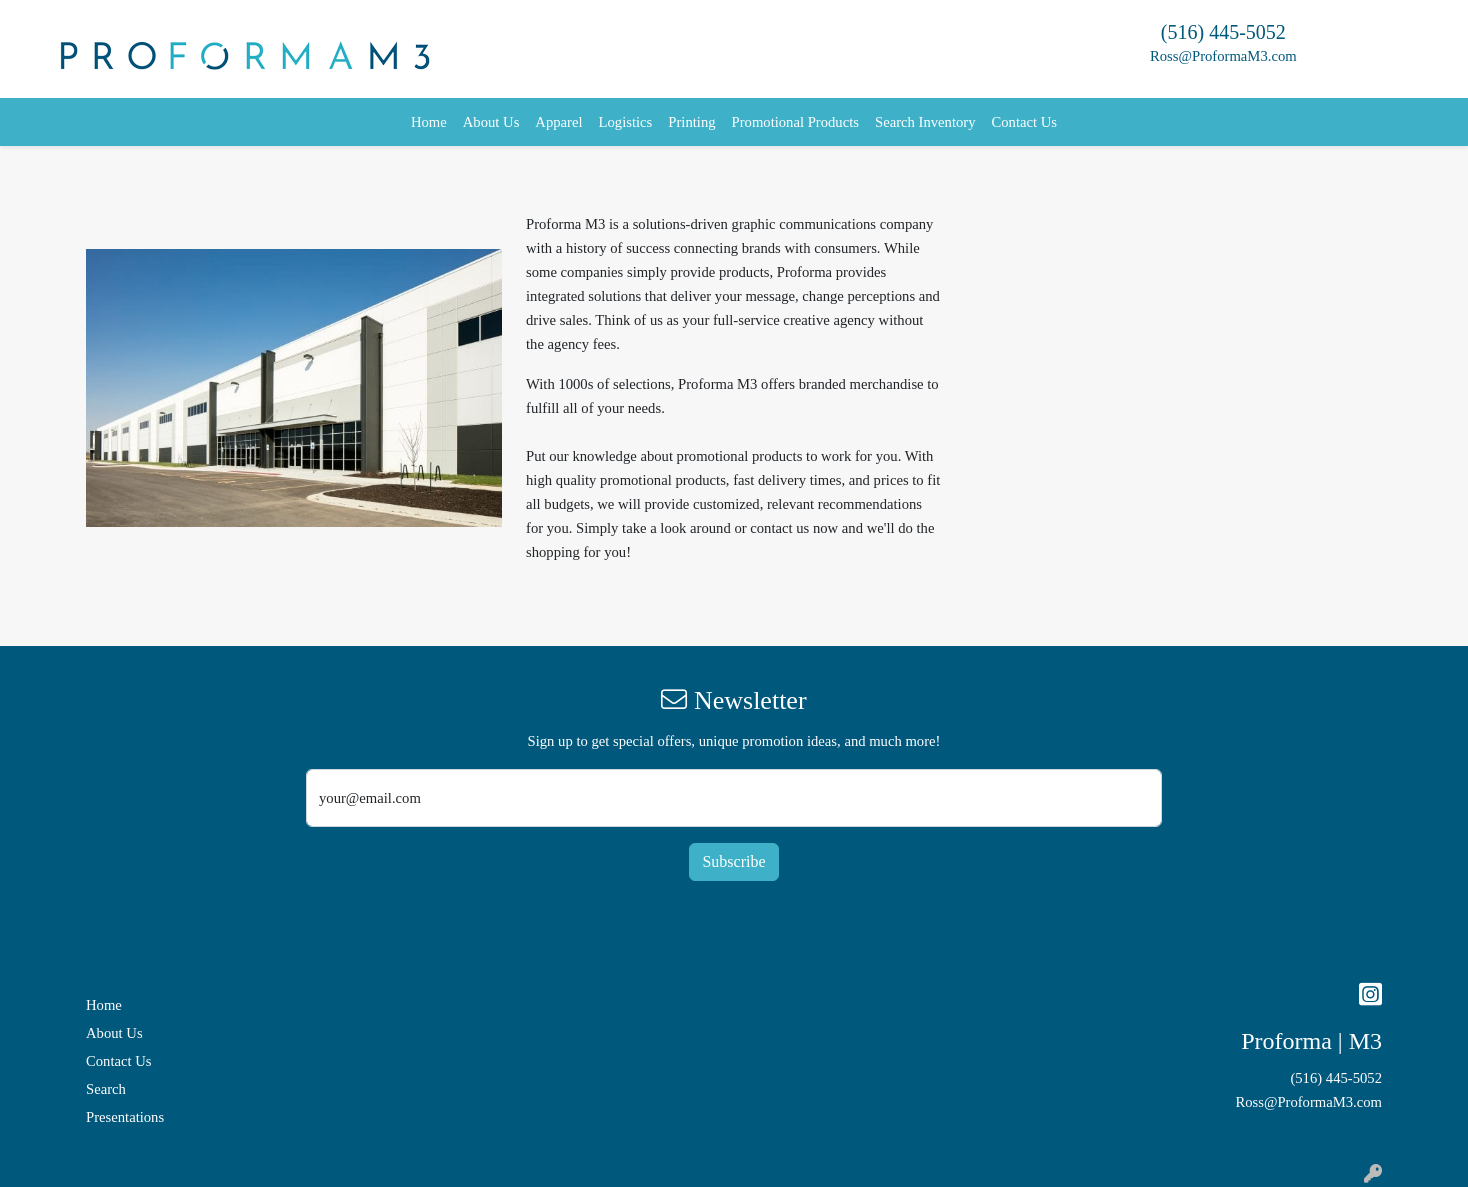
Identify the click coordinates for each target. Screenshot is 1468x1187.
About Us (491, 122)
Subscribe (733, 861)
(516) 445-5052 (1223, 32)
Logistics (626, 122)
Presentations (125, 1117)
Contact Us (1025, 122)
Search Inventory (925, 122)
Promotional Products (795, 122)
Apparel (558, 122)
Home (429, 122)
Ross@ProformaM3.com (1223, 56)
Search (106, 1089)
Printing (691, 122)
